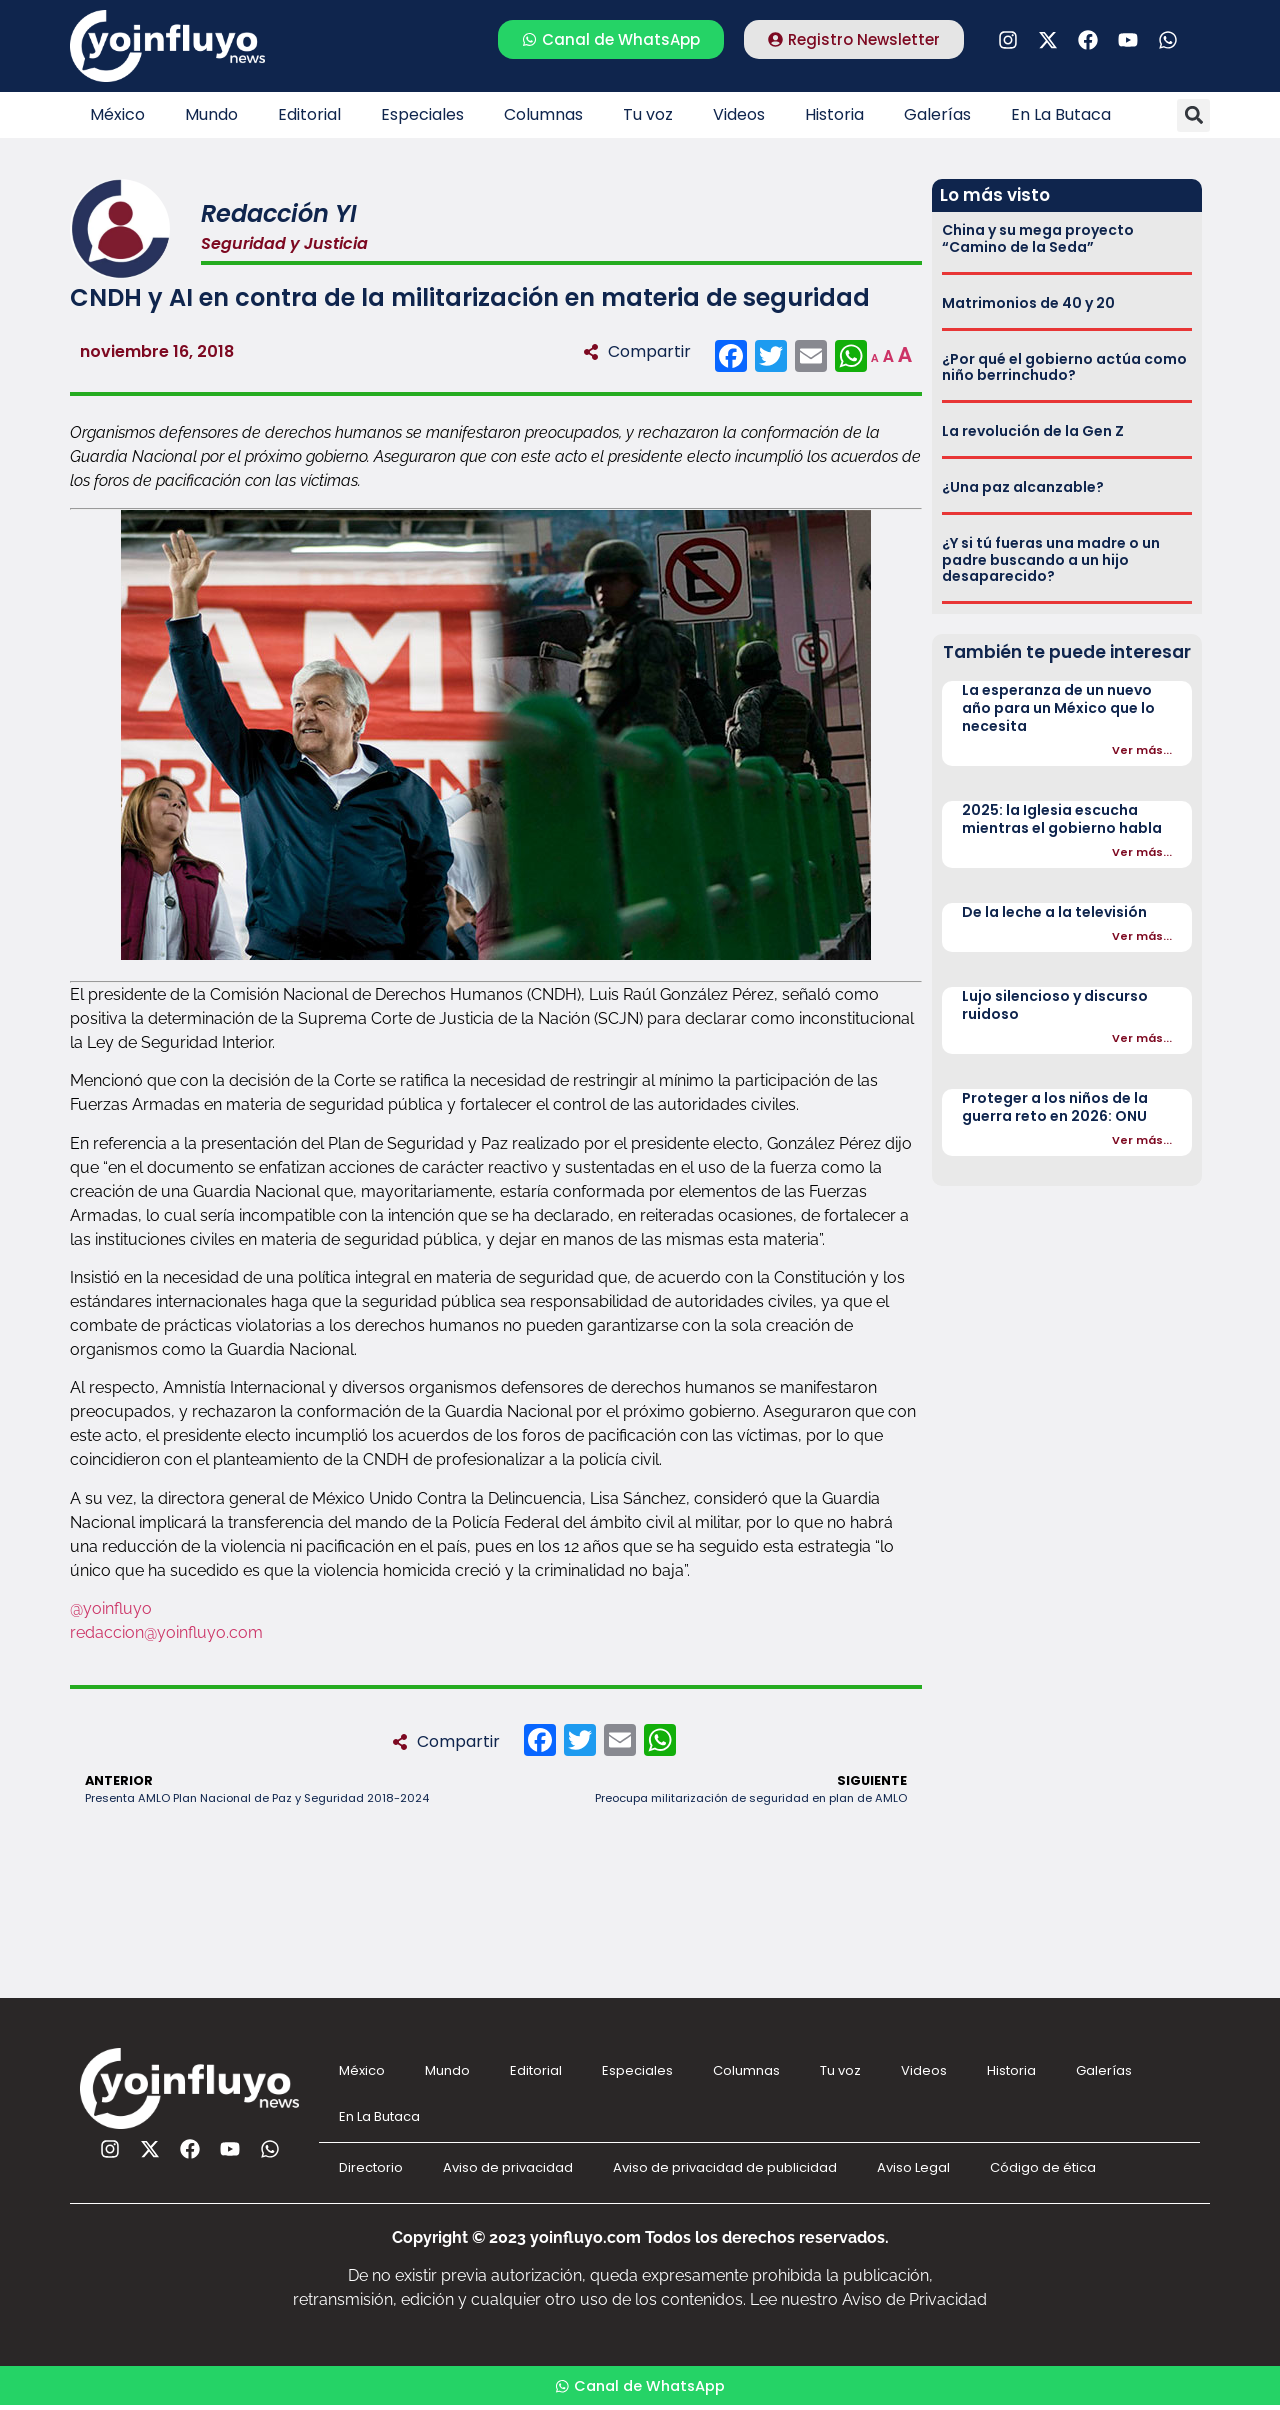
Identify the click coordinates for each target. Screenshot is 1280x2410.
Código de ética (1043, 2167)
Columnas (543, 114)
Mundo (211, 114)
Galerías (937, 114)
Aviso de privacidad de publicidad (725, 2167)
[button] (1193, 115)
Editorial (309, 114)
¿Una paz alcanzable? (1023, 487)
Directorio (371, 2167)
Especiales (422, 114)
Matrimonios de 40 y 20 (1028, 303)
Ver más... (1142, 750)
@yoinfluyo (111, 1608)
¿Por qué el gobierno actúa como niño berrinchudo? (1064, 367)
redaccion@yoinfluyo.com (166, 1632)
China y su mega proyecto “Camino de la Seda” (1038, 238)
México (117, 114)
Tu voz (648, 114)
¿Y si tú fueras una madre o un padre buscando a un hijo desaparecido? (1051, 560)
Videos (739, 114)
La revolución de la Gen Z (1033, 431)
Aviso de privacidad (508, 2167)
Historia (834, 114)
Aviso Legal (913, 2167)
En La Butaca (1061, 114)
